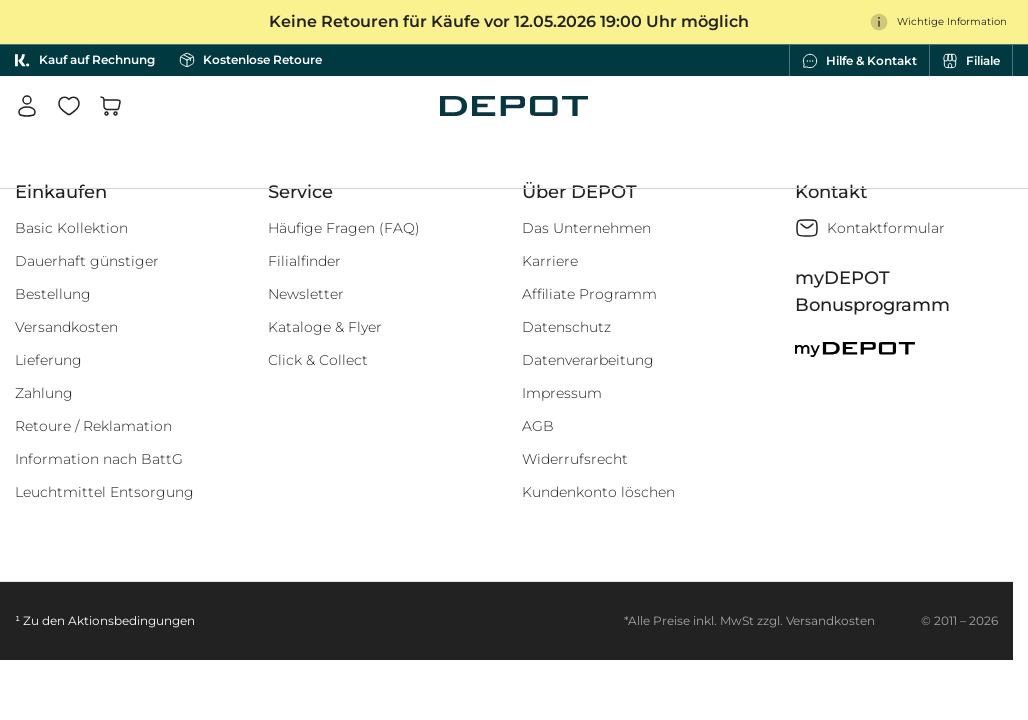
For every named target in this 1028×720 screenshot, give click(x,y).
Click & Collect (318, 360)
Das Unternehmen (586, 228)
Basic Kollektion (71, 228)
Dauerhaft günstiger (87, 261)
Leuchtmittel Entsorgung (104, 492)
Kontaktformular (886, 228)
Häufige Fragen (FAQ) (344, 228)
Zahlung (44, 393)
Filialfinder (304, 261)
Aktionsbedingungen (131, 620)
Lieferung (48, 360)
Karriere (550, 261)
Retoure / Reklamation (93, 426)
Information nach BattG (99, 459)
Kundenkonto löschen (598, 492)
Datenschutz (566, 327)
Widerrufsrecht (575, 459)
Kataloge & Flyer (325, 327)
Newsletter (306, 294)
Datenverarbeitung (588, 360)
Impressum (562, 393)
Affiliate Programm (589, 294)
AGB (538, 426)
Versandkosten (66, 327)
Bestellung (53, 294)
